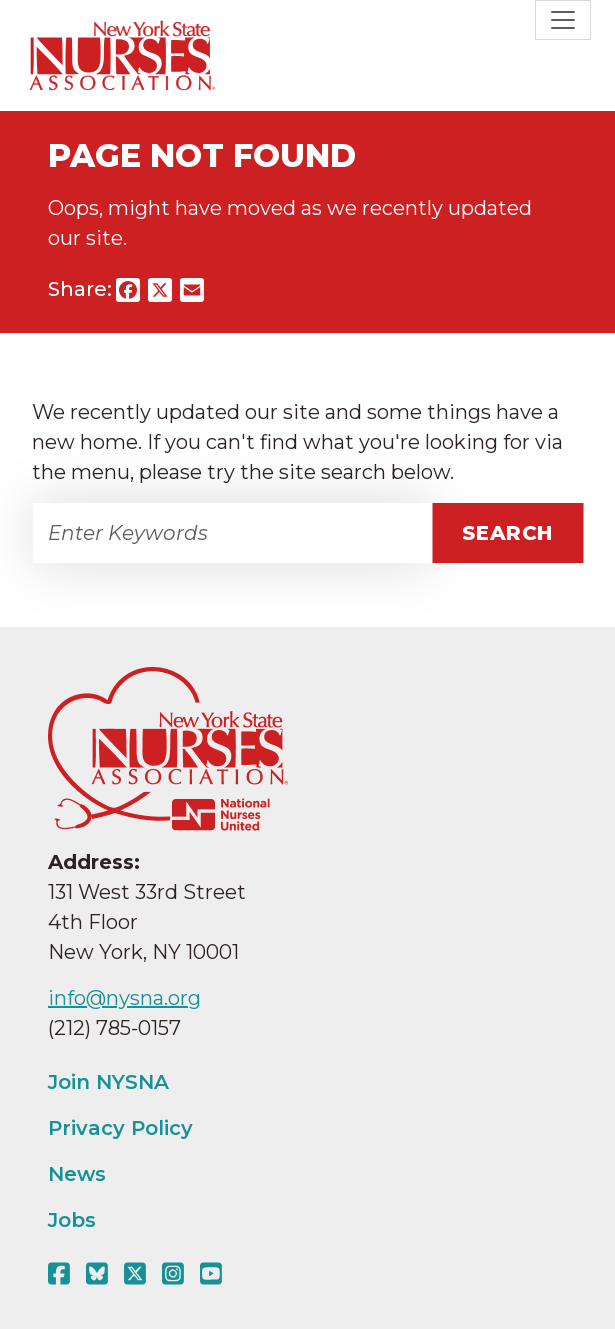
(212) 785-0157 (114, 1028)
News (77, 1174)
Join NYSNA (108, 1082)
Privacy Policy (120, 1128)
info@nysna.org (124, 998)
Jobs (72, 1220)
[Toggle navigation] (563, 20)
